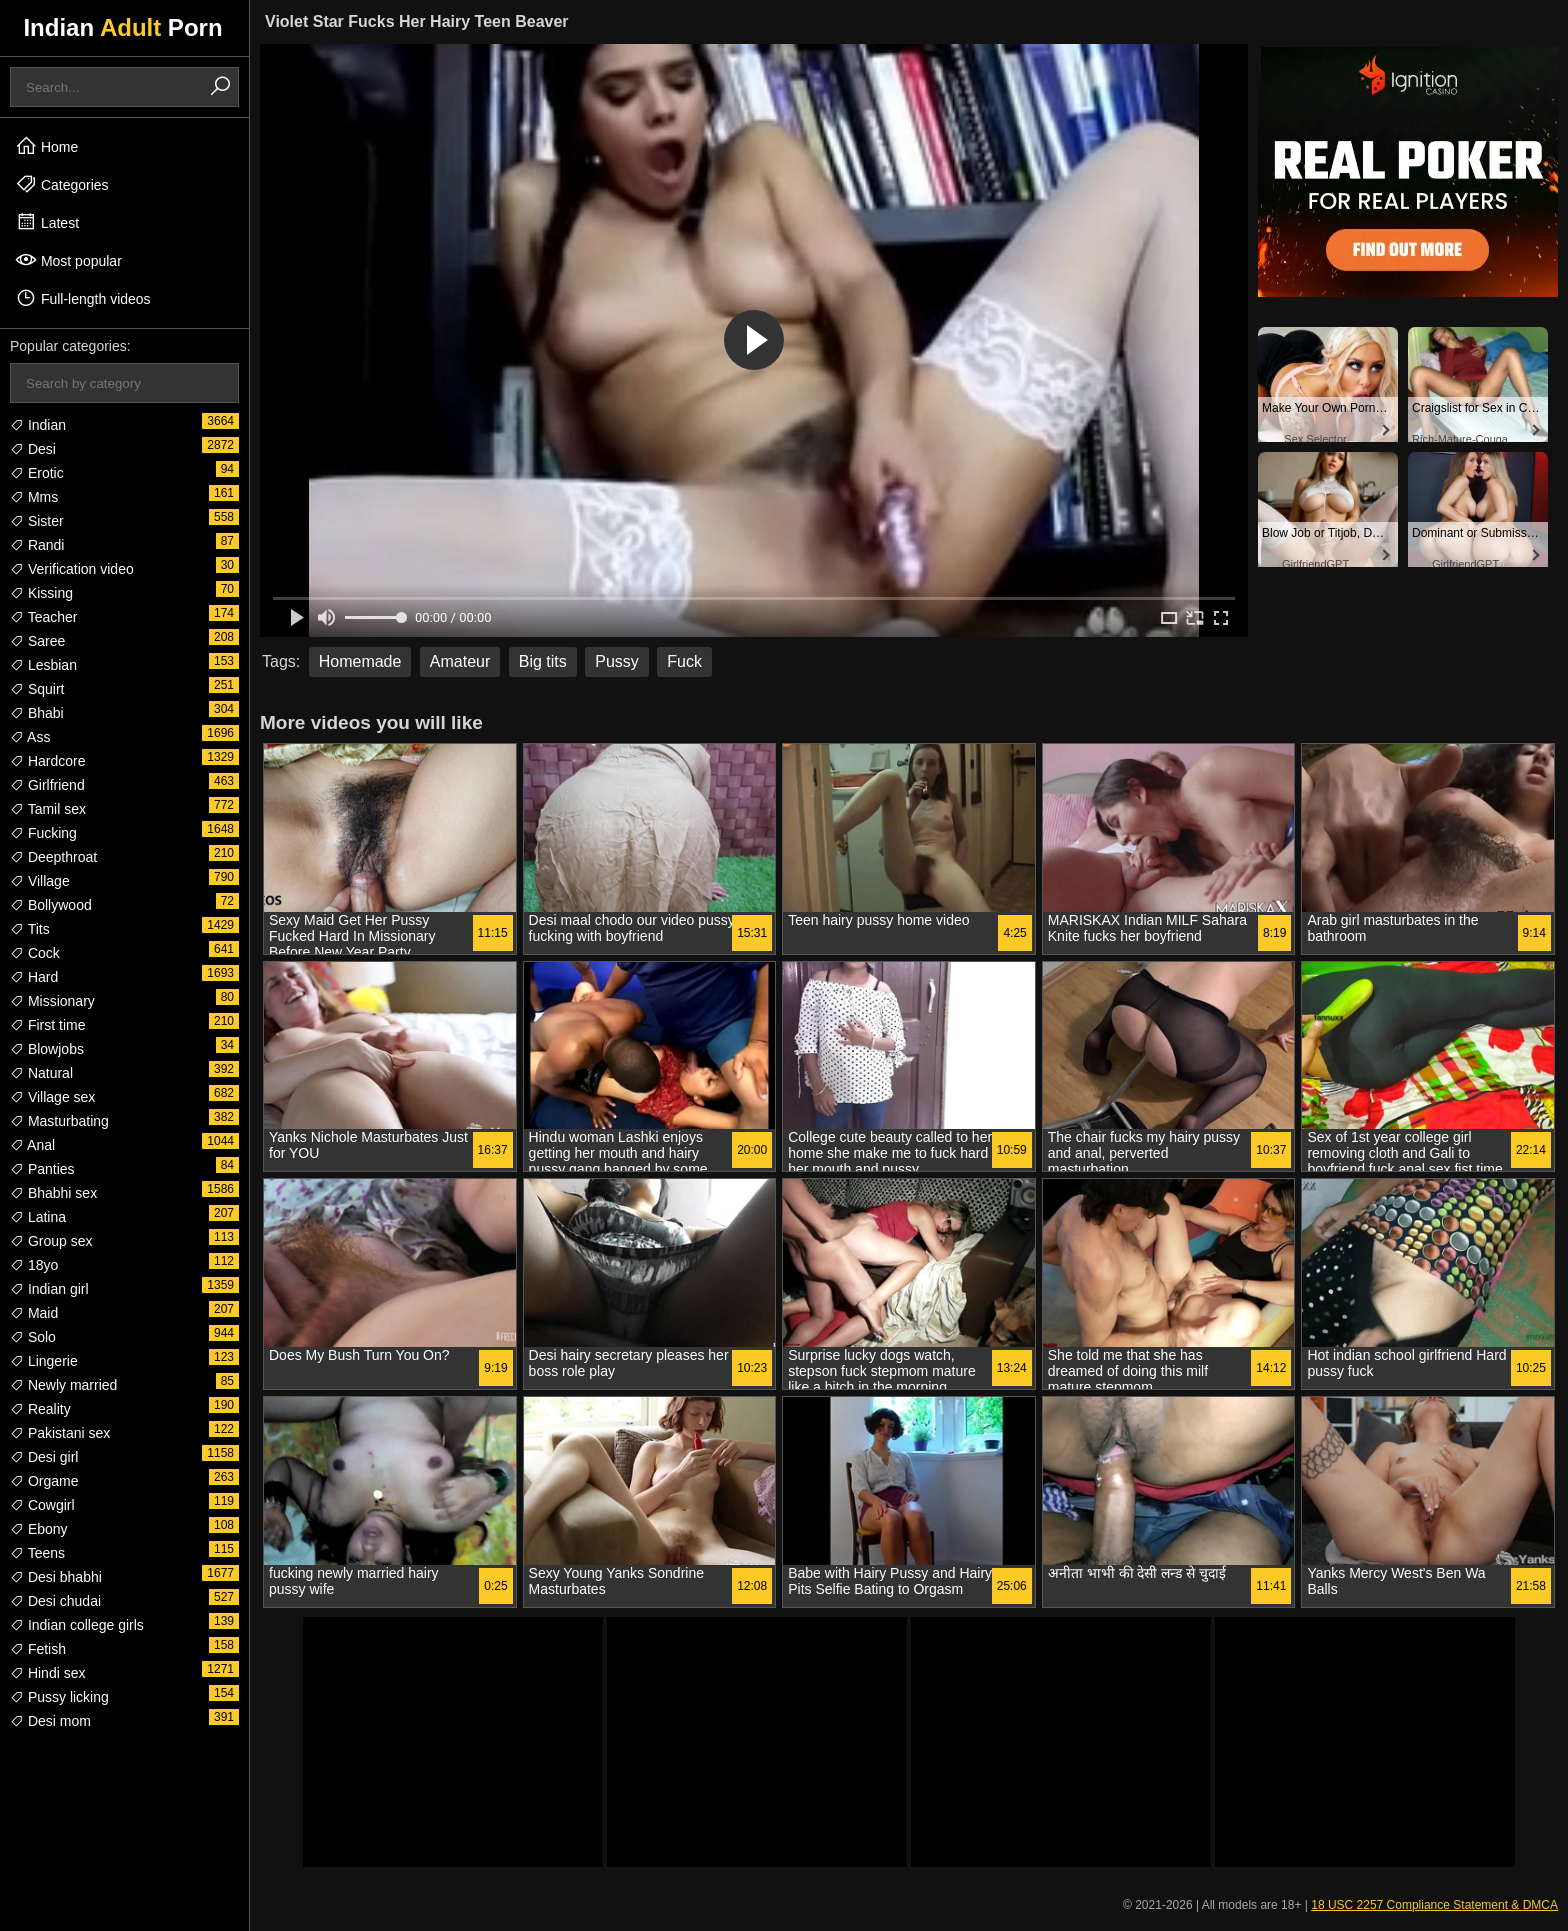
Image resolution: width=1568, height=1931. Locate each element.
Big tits (543, 661)
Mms (34, 497)
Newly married (63, 1385)
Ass (30, 737)
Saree (37, 641)
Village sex (52, 1097)
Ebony (39, 1529)
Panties (42, 1169)
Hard (34, 977)
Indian (38, 425)
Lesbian (43, 665)
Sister (37, 521)
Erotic (37, 473)
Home (46, 146)
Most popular (68, 260)
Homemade (360, 661)
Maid (34, 1313)
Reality (40, 1409)
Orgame (44, 1481)
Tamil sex (48, 809)
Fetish (38, 1649)
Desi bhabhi (56, 1577)
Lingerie (44, 1361)
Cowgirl (42, 1505)
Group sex (51, 1241)
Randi (37, 545)
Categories (62, 184)
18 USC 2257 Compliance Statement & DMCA (1434, 1905)
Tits (30, 929)
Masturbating (59, 1121)
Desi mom (50, 1721)
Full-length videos (83, 298)
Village (40, 881)
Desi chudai (55, 1601)
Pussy (617, 661)
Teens (37, 1553)
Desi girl (44, 1457)
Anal (32, 1145)
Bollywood (51, 905)
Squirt (37, 689)
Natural (41, 1073)
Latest (47, 222)
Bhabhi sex (53, 1193)
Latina (38, 1217)
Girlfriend (47, 785)
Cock (35, 953)
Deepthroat (53, 857)
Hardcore (47, 761)
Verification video (72, 569)
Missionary (52, 1001)
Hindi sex (47, 1673)
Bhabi (37, 713)
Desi (33, 449)
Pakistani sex (60, 1433)
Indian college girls (77, 1625)
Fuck (684, 661)
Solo (33, 1337)
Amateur (460, 661)
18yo (34, 1265)
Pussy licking (59, 1697)
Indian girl (49, 1289)
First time (47, 1025)
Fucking (43, 833)
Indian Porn (122, 27)
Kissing (41, 593)
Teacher (43, 617)
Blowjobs (47, 1049)
